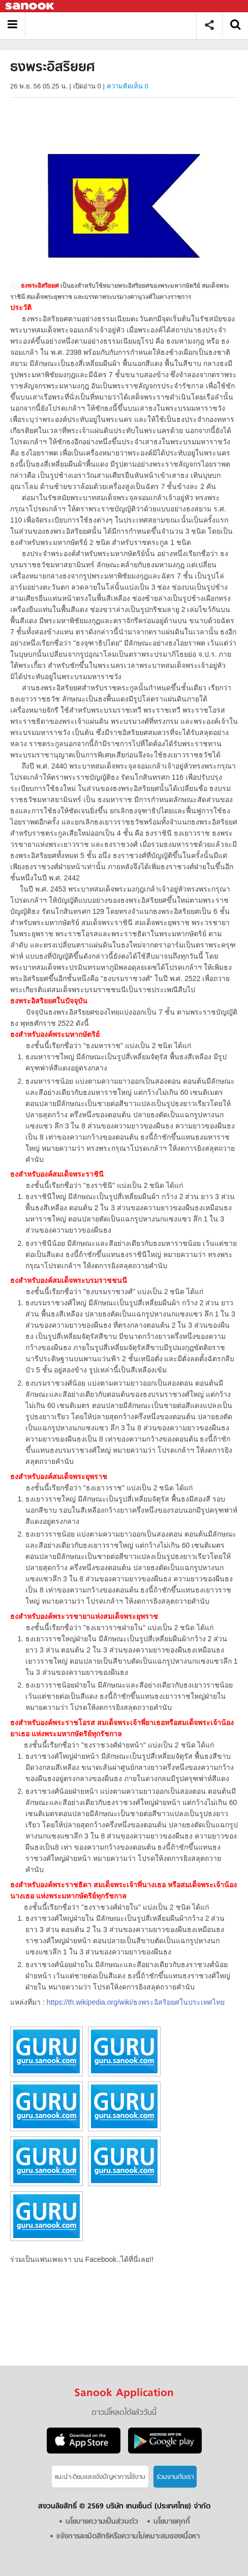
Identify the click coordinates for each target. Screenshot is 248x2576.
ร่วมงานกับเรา (175, 2477)
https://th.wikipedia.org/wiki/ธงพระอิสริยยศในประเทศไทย (136, 2002)
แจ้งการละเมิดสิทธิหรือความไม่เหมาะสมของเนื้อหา (128, 2536)
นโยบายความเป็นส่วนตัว (102, 2522)
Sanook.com (30, 6)
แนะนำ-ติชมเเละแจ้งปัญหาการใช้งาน (100, 2477)
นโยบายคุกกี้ (171, 2522)
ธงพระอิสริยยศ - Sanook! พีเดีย (114, 25)
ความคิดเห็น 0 (127, 86)
